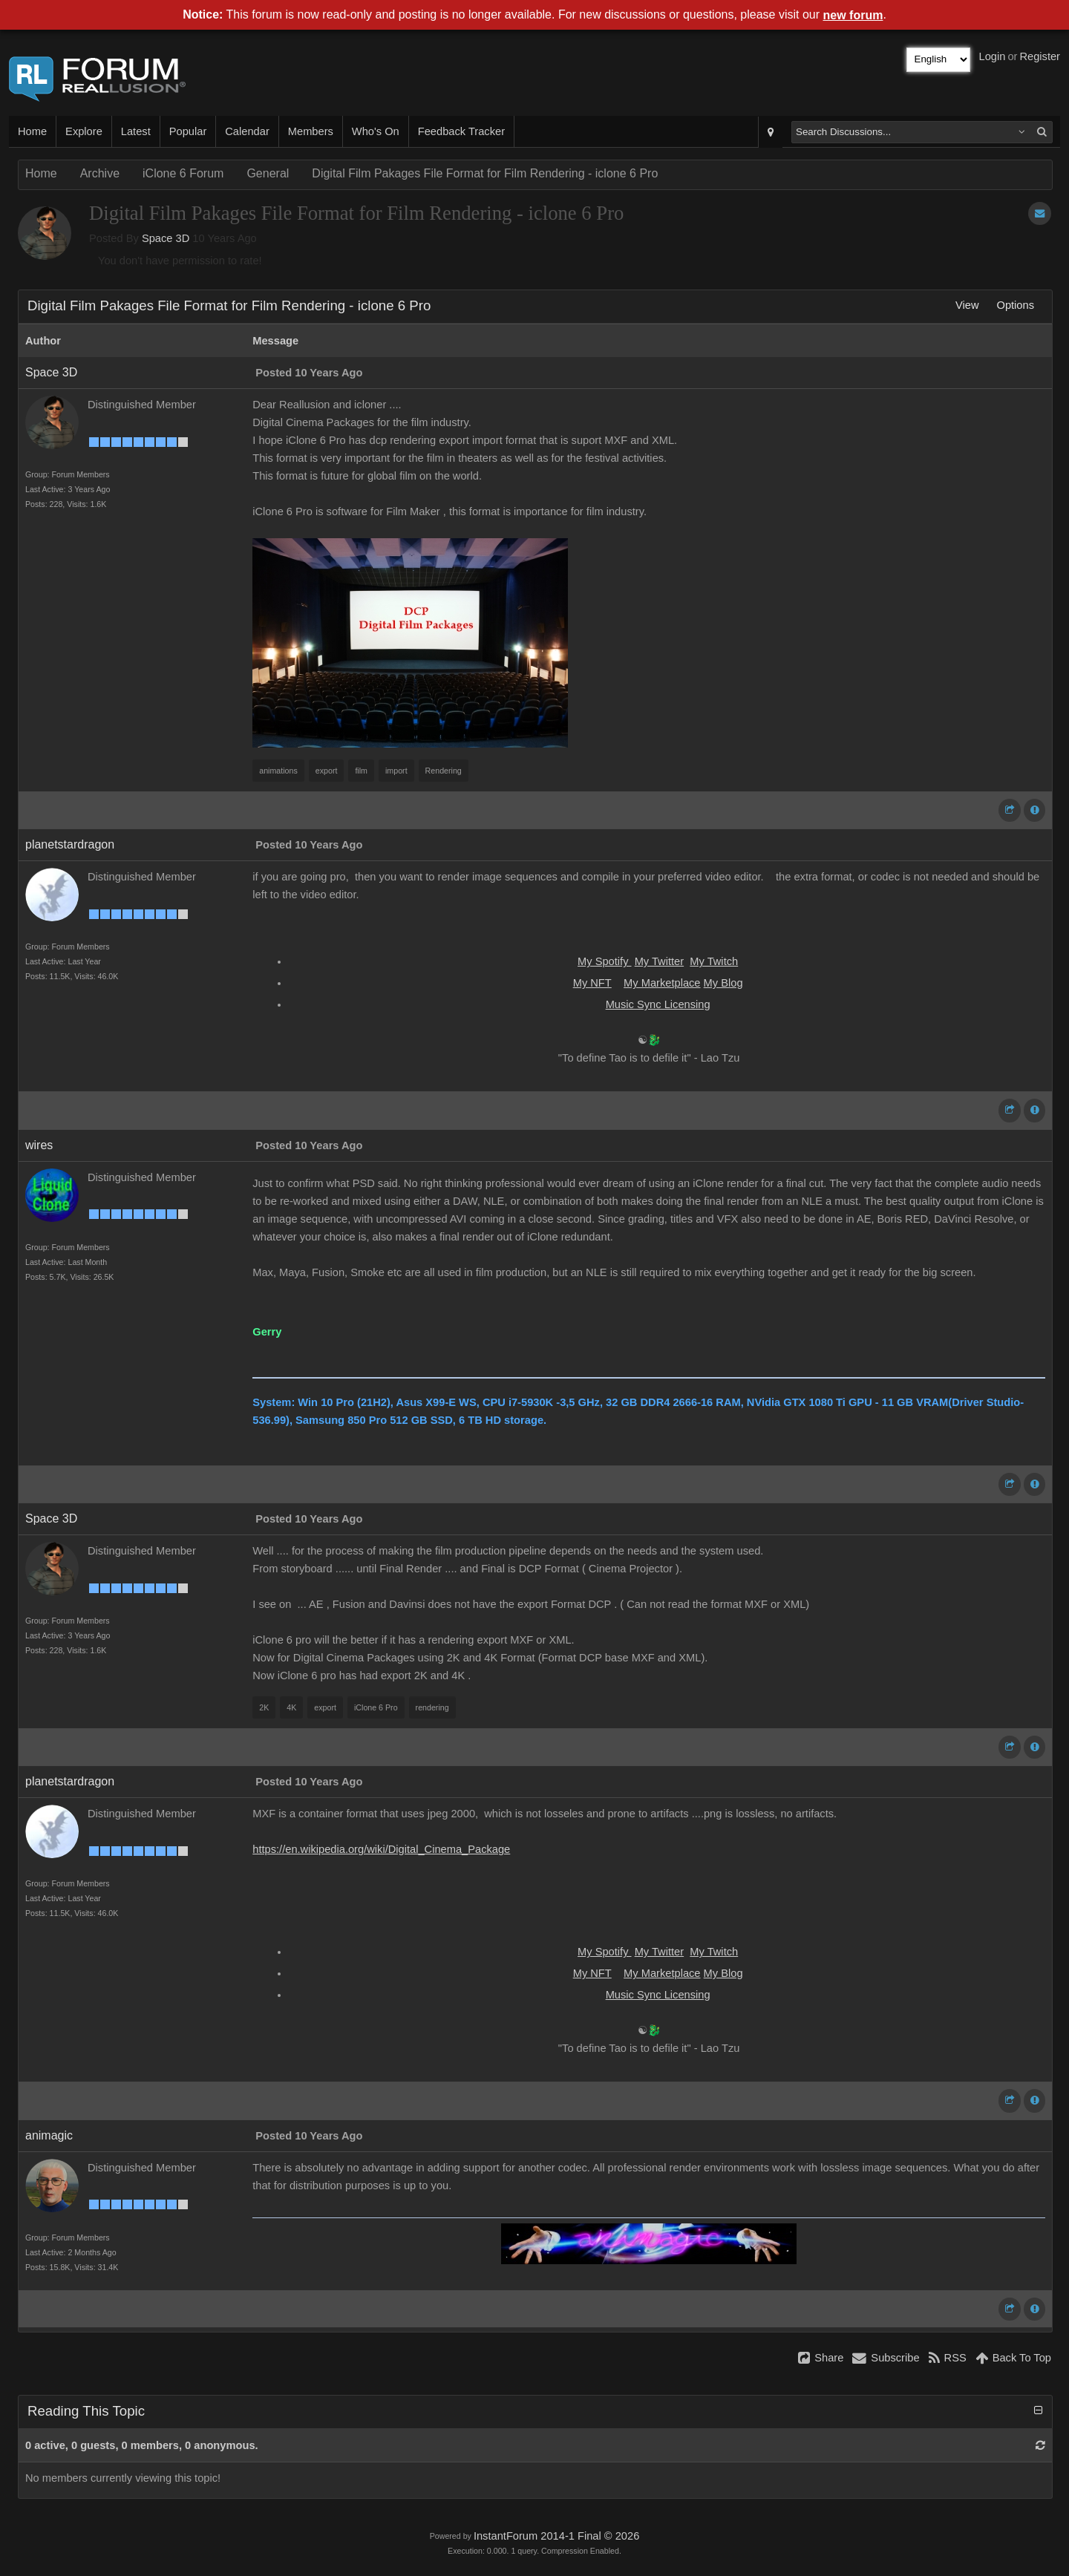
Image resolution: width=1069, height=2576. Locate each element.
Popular (188, 131)
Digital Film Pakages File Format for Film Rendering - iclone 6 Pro (485, 173)
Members (310, 131)
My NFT (592, 983)
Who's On (375, 131)
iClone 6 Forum (183, 173)
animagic (49, 2135)
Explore (83, 131)
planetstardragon (69, 844)
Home (32, 131)
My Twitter (659, 961)
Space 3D (165, 238)
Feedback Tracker (461, 131)
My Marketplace (662, 983)
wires (39, 1145)
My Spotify (605, 961)
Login (992, 56)
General (267, 173)
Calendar (247, 131)
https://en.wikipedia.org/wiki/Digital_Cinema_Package (381, 1849)
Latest (136, 131)
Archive (100, 173)
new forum (853, 15)
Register (1039, 56)
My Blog (723, 983)
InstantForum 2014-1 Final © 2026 (556, 2536)
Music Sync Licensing (658, 1004)
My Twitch (714, 961)
